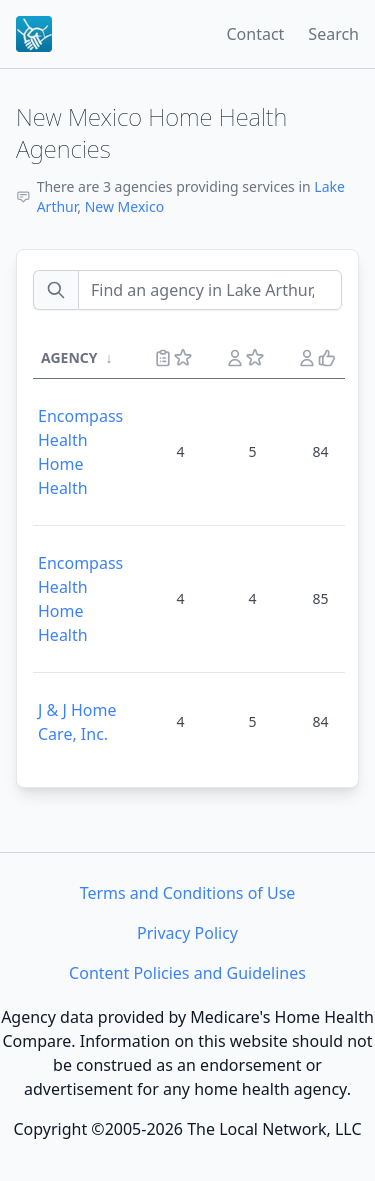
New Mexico (124, 206)
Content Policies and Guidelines (187, 973)
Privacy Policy (187, 933)
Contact (255, 34)
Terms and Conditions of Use (188, 893)
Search (333, 34)
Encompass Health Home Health (80, 452)
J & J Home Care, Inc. (77, 722)
